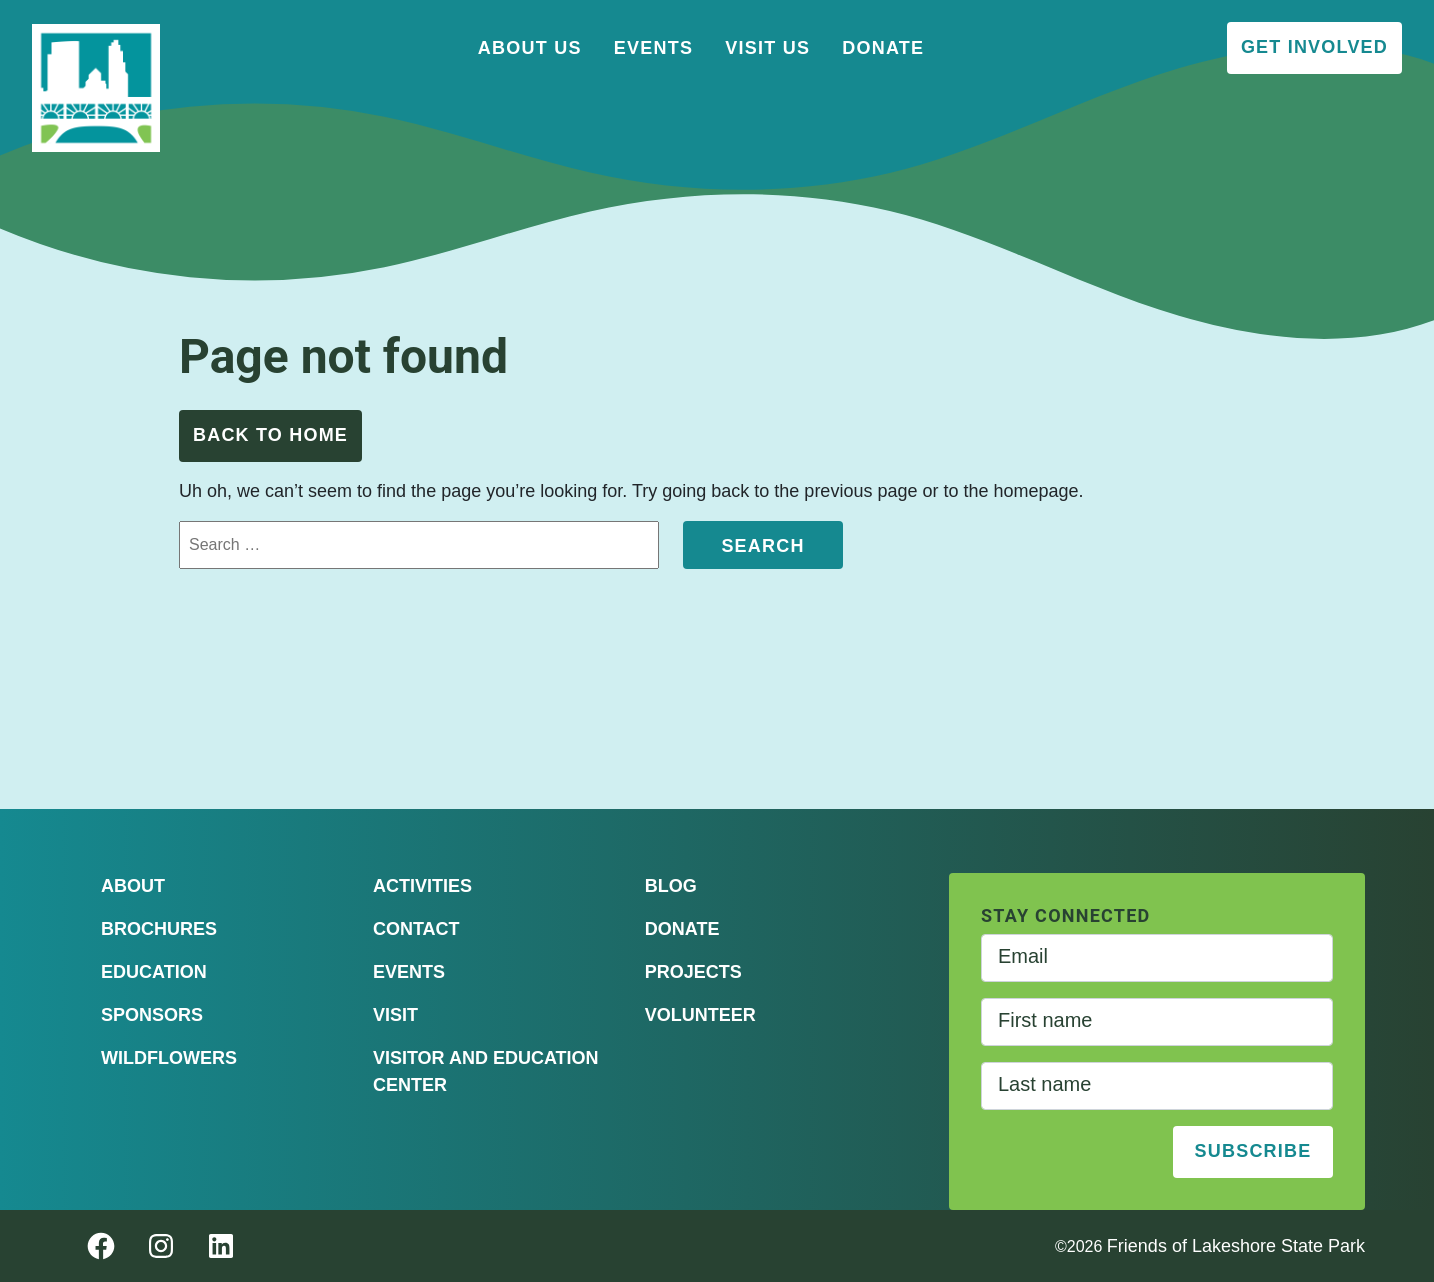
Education (154, 972)
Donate (883, 48)
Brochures (159, 929)
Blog (671, 886)
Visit (395, 1015)
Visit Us (767, 48)
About (133, 886)
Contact (416, 929)
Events (654, 48)
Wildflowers (169, 1058)
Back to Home (270, 435)
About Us (530, 48)
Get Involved (1314, 47)
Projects (693, 972)
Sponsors (152, 1015)
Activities (422, 886)
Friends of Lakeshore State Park (1236, 1246)
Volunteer (700, 1015)
